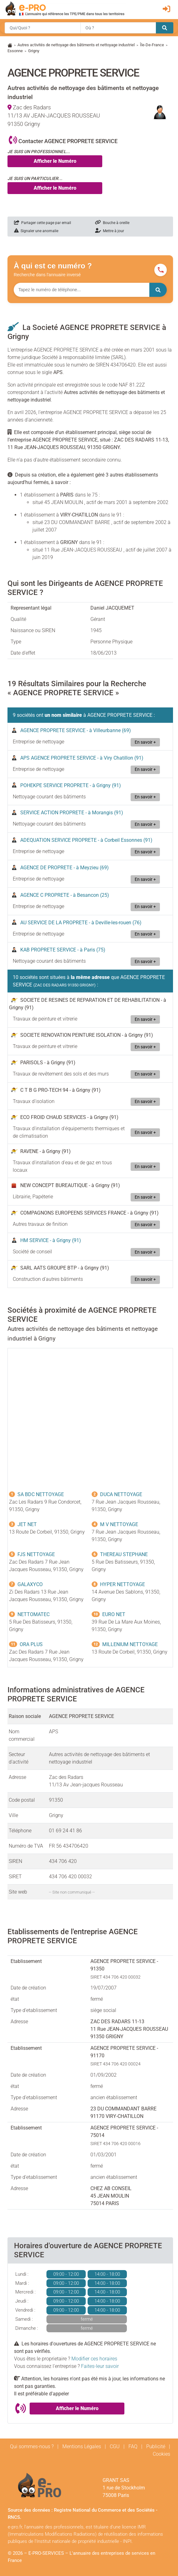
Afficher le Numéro (55, 161)
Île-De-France (152, 44)
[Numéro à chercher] (81, 290)
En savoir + (145, 742)
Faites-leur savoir (100, 2366)
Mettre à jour (109, 231)
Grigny (33, 50)
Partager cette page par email (42, 223)
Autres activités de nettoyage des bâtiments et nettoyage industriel (76, 44)
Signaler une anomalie (36, 231)
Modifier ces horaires (94, 2359)
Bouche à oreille (112, 223)
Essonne (15, 50)
